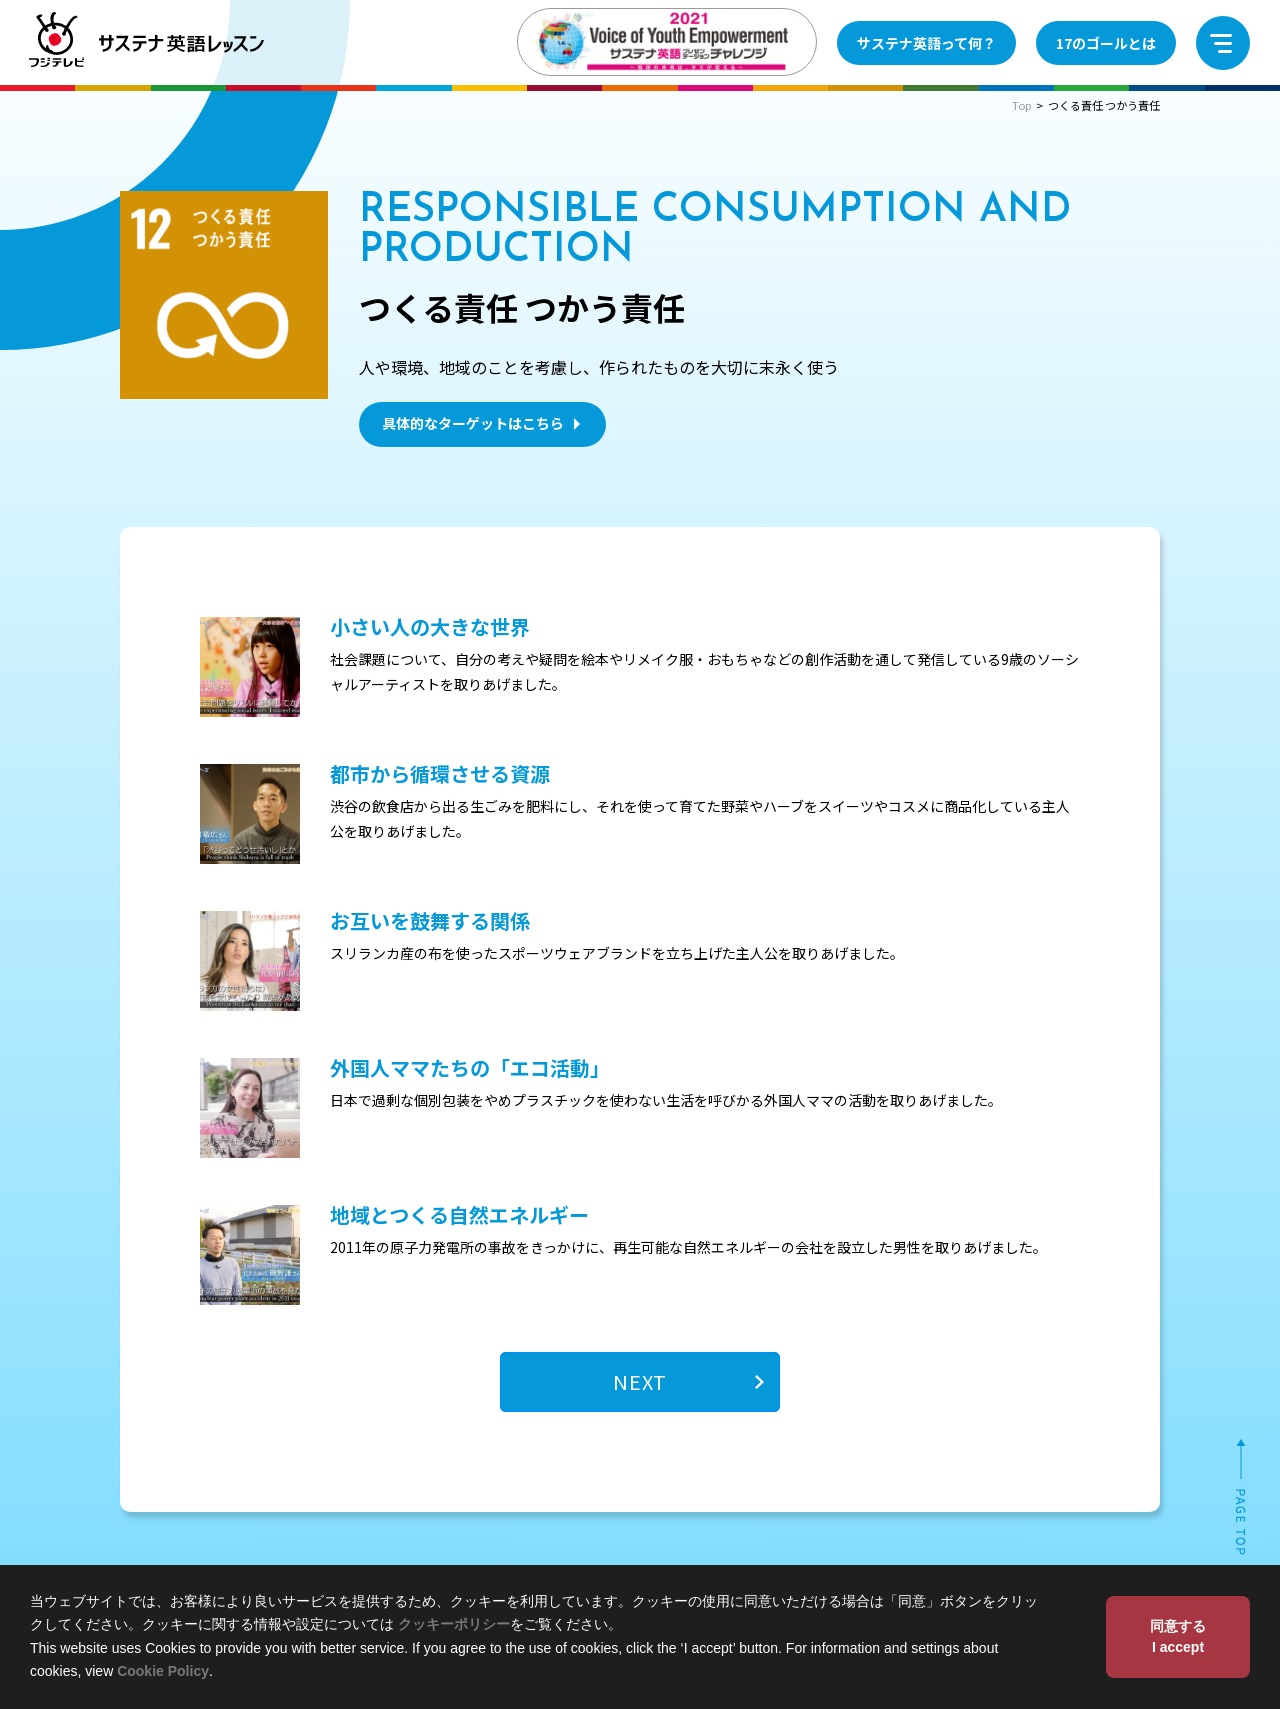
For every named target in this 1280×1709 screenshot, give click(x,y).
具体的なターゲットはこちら (484, 423)
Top (1021, 105)
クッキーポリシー (454, 1624)
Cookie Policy (163, 1671)
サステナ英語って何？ (926, 43)
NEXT (640, 1381)
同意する (1178, 1638)
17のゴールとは (1106, 43)
